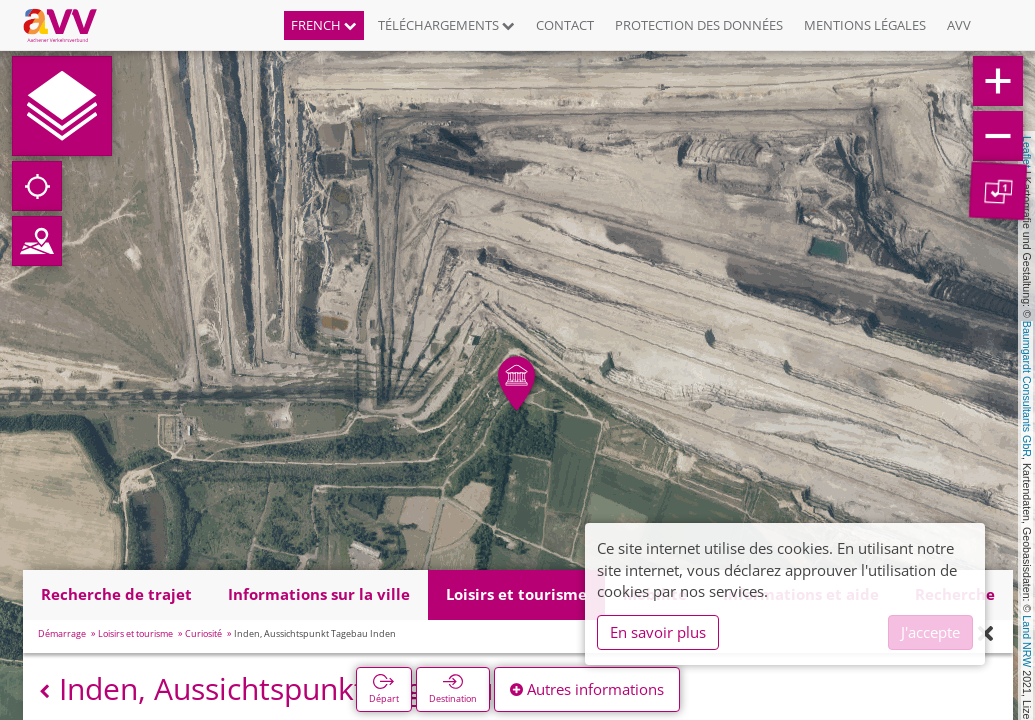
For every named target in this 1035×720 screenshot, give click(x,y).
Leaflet (1027, 152)
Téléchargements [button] (446, 25)
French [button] (324, 25)
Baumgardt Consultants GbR (1027, 389)
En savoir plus (658, 632)
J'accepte (930, 632)
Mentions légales (865, 25)
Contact (565, 25)
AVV (959, 25)
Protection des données (699, 25)
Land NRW (1027, 641)
